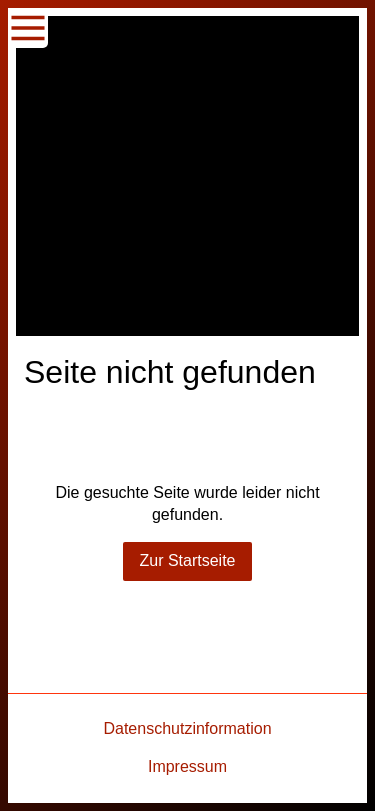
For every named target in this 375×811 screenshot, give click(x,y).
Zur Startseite (187, 560)
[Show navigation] (28, 28)
